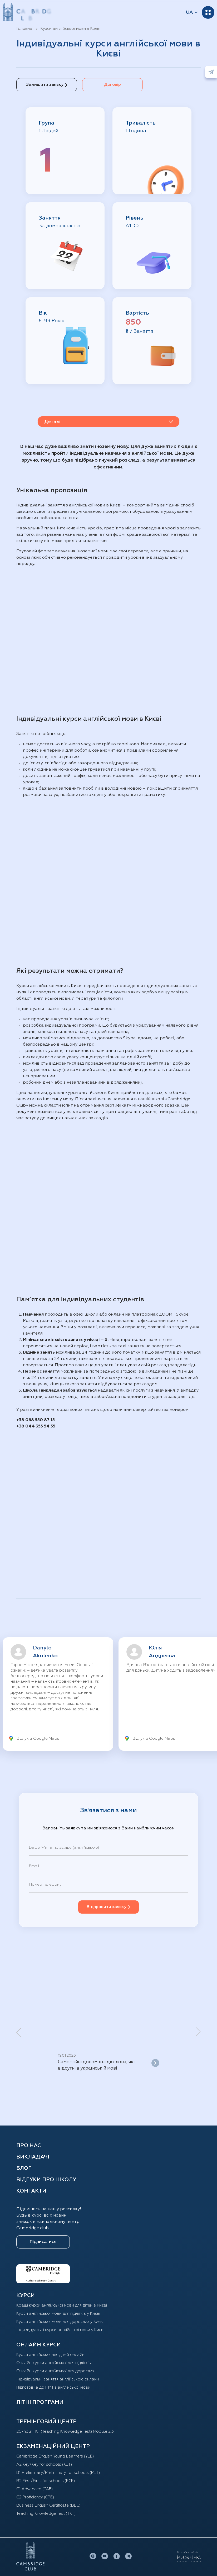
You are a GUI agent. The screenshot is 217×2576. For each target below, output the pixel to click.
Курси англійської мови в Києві (70, 29)
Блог (24, 2168)
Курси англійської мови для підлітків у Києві (61, 2313)
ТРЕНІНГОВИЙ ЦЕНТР (46, 2421)
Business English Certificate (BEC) (51, 2505)
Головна (24, 29)
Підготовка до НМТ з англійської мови (55, 2387)
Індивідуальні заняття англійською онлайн (59, 2379)
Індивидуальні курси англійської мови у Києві (62, 2330)
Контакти (31, 2191)
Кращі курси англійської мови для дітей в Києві (64, 2305)
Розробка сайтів (187, 2552)
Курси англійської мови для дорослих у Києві (62, 2321)
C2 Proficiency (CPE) (37, 2497)
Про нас (28, 2145)
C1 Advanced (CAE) (35, 2489)
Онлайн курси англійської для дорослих (57, 2371)
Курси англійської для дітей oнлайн (52, 2354)
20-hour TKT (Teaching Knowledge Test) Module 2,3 (67, 2431)
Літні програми (39, 2402)
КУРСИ (25, 2295)
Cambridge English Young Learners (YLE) (57, 2456)
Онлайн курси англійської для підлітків (55, 2363)
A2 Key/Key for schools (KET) (46, 2464)
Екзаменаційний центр (53, 2446)
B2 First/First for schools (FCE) (47, 2481)
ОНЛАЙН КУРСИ (38, 2344)
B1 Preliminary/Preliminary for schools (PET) (61, 2472)
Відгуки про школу (46, 2179)
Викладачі (32, 2157)
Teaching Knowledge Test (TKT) (47, 2513)
